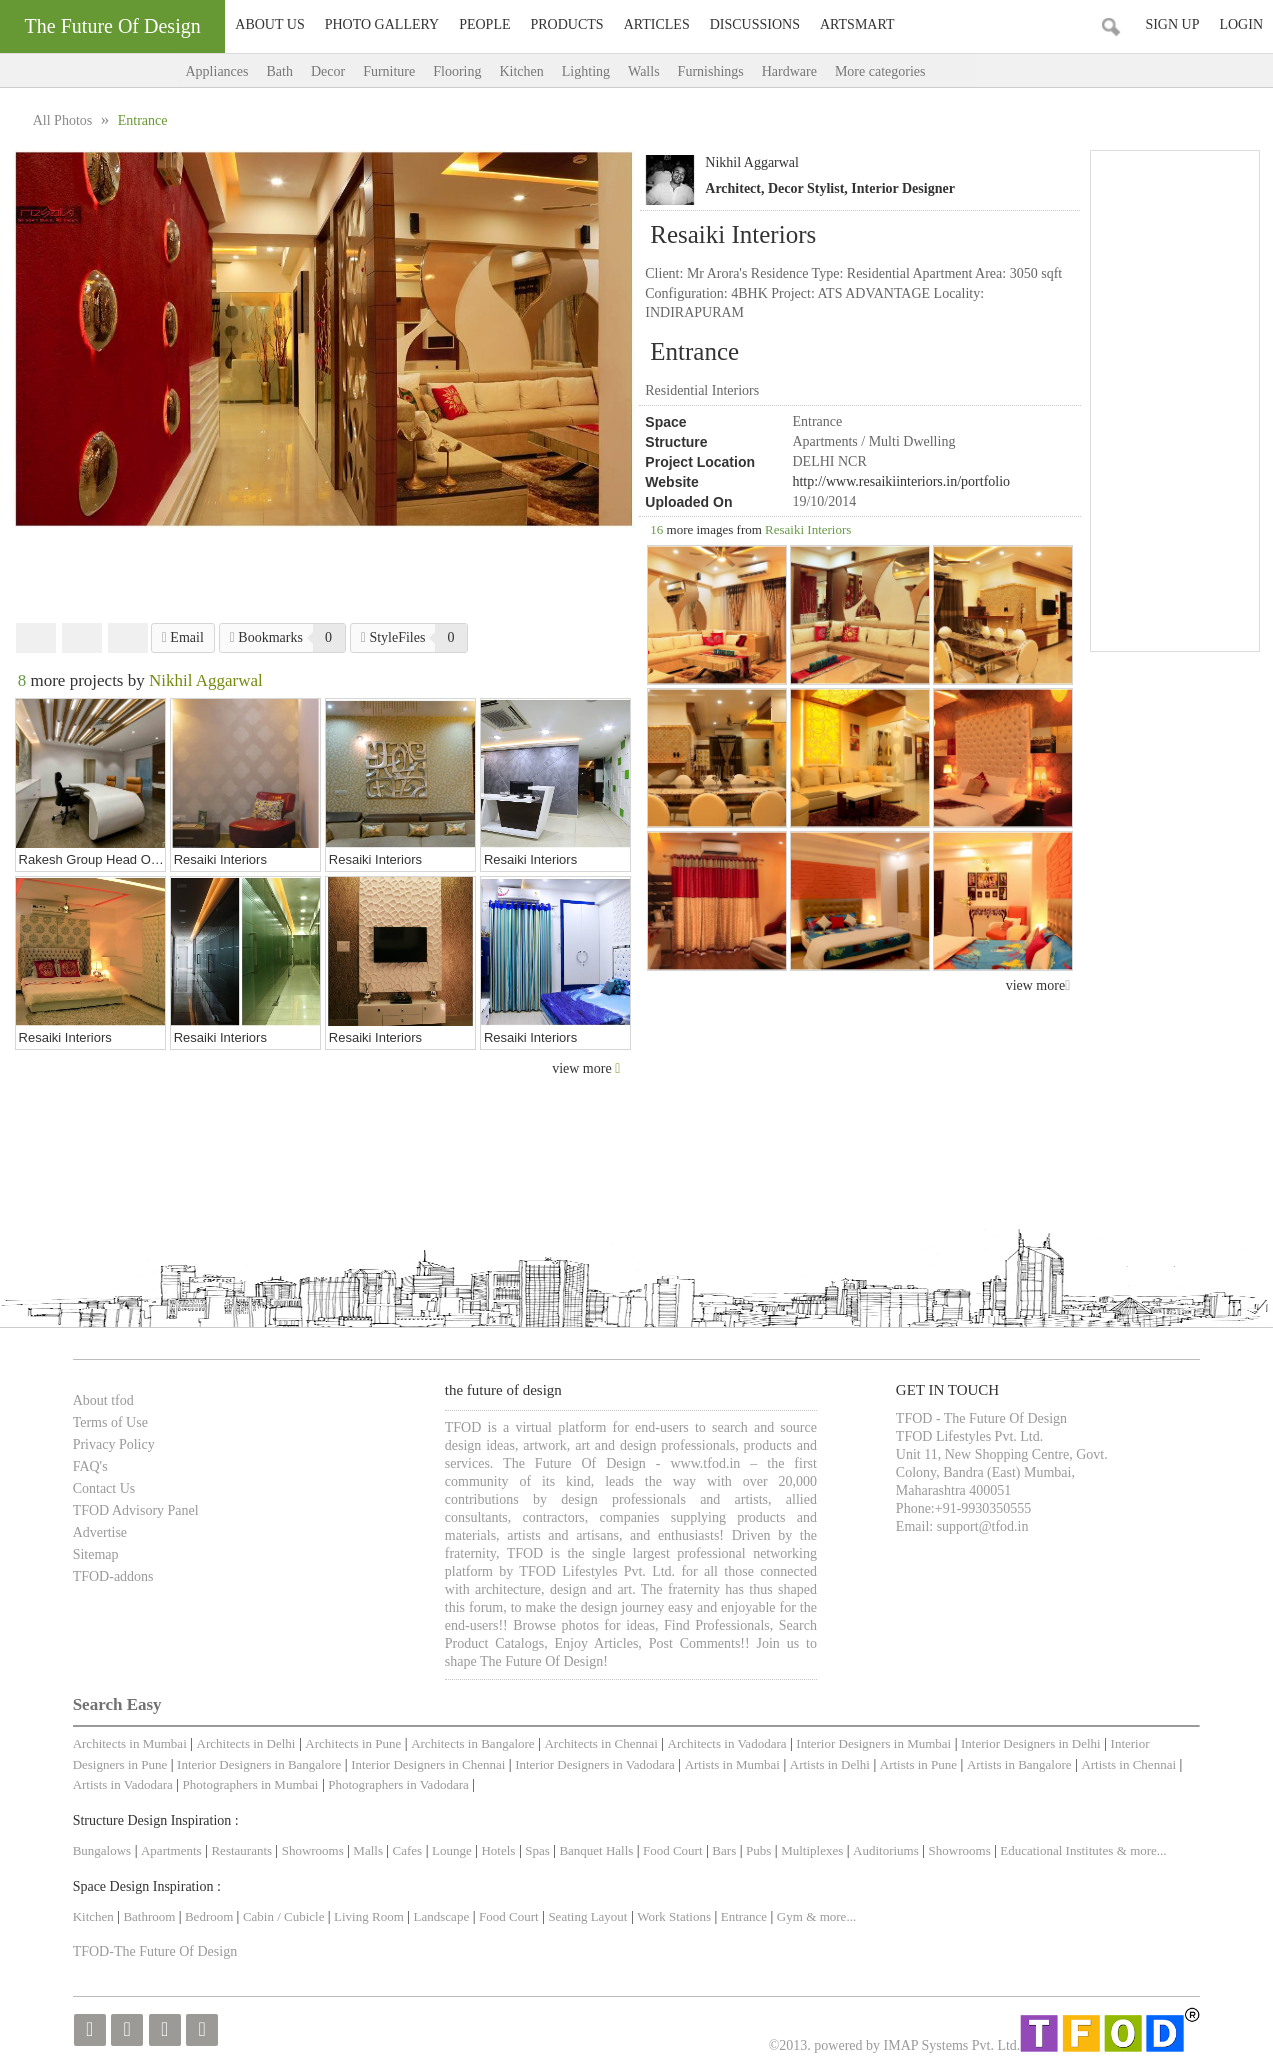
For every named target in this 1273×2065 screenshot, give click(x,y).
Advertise (100, 1532)
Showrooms (314, 1850)
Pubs (758, 1850)
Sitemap (96, 1554)
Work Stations (674, 1916)
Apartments (171, 1850)
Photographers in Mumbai (251, 1784)
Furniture (389, 71)
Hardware (789, 71)
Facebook (36, 638)
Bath (279, 71)
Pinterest (128, 638)
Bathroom (150, 1916)
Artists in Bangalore (1019, 1764)
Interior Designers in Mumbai (873, 1743)
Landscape (442, 1916)
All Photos (64, 120)
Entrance (744, 1916)
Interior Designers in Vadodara (595, 1764)
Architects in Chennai (600, 1743)
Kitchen (521, 71)
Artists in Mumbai (732, 1764)
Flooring (457, 71)
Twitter (82, 638)
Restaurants (243, 1850)
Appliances (217, 71)
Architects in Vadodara (727, 1743)
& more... (1142, 1850)
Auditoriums (886, 1850)
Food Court (673, 1850)
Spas (539, 1850)
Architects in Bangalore (472, 1743)
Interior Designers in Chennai (428, 1764)
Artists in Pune (918, 1764)
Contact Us (104, 1488)
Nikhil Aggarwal (752, 162)
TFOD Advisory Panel (136, 1510)
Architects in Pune (353, 1743)
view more (1038, 985)
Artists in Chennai (1128, 1764)
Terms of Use (110, 1422)
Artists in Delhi (830, 1764)
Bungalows (102, 1850)
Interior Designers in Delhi (1031, 1743)
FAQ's (90, 1466)
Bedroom (211, 1916)
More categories (900, 71)
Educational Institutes (1056, 1850)
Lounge (452, 1850)
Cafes (408, 1850)
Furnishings (711, 71)
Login (1241, 24)
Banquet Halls (597, 1850)
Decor (328, 71)
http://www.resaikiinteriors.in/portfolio (901, 481)
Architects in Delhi (246, 1743)
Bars (724, 1850)
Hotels (498, 1850)
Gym (790, 1916)
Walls (644, 71)
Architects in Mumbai (130, 1743)
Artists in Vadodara (123, 1784)
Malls (369, 1850)
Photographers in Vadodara (398, 1784)
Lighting (586, 71)
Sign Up (1172, 24)
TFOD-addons (113, 1576)
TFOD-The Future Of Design (155, 1951)
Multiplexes (812, 1850)
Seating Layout (587, 1916)
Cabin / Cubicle (285, 1916)
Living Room (369, 1916)
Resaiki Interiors (808, 529)
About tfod (103, 1400)
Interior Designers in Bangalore (259, 1764)
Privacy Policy (114, 1444)
